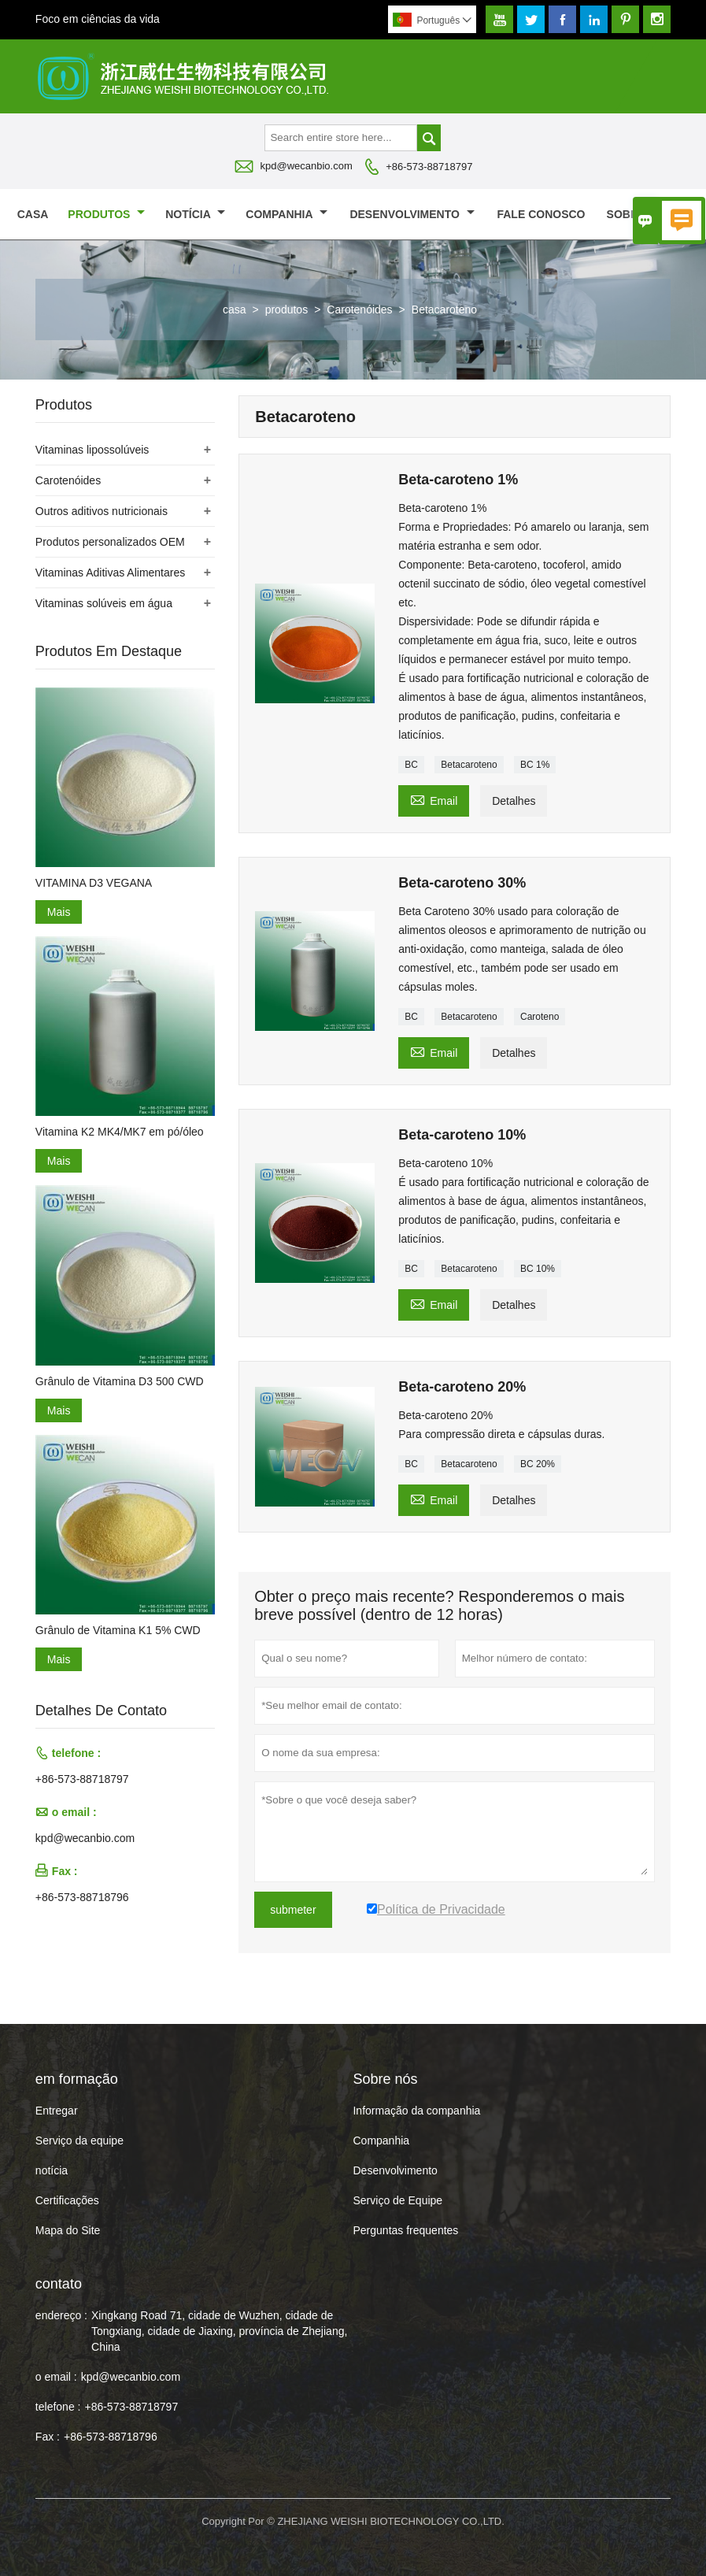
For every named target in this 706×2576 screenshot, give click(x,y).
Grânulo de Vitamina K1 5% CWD (118, 1630)
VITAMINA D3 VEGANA (93, 883)
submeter (293, 1909)
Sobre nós (647, 214)
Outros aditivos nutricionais (101, 511)
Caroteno (539, 1016)
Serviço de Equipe (397, 2200)
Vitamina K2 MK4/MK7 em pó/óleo (119, 1131)
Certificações (67, 2200)
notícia (195, 214)
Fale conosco (541, 214)
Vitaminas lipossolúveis (92, 449)
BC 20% (537, 1464)
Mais (59, 912)
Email (433, 799)
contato (58, 2284)
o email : (56, 2376)
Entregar (56, 2110)
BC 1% (534, 764)
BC (411, 764)
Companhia (286, 214)
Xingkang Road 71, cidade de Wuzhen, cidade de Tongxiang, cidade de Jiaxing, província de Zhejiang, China (219, 2331)
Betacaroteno (469, 764)
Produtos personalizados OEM (110, 542)
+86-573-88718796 (82, 1897)
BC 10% (537, 1268)
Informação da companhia (416, 2110)
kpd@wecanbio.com (307, 166)
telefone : (58, 2406)
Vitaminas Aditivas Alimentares (110, 572)
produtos (106, 214)
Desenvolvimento (411, 214)
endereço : (61, 2315)
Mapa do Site (68, 2230)
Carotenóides (359, 309)
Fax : (47, 2436)
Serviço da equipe (79, 2140)
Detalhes (513, 801)
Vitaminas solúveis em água (103, 603)
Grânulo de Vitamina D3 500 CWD (119, 1381)
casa (33, 214)
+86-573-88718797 (429, 166)
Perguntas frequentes (405, 2230)
